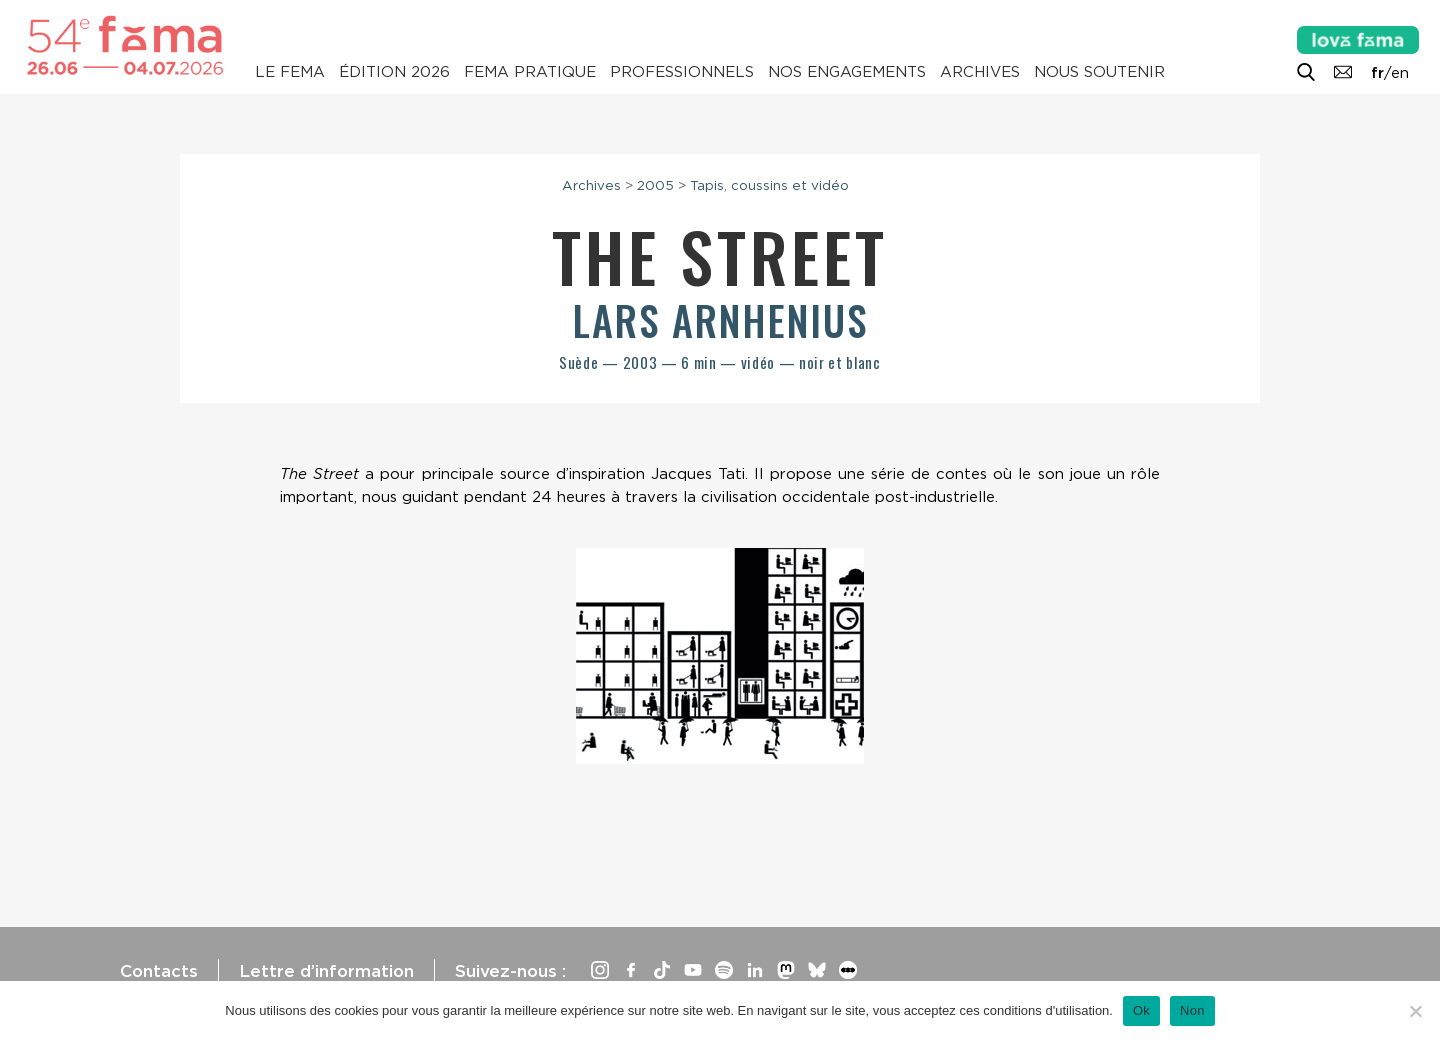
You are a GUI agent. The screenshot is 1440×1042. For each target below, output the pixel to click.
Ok (1141, 1010)
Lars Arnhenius (720, 320)
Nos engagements (847, 72)
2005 (655, 185)
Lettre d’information (326, 971)
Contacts (159, 971)
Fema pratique (530, 72)
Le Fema (290, 72)
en (1400, 73)
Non (1192, 1010)
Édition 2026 (394, 72)
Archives (980, 72)
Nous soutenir (1099, 72)
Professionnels (682, 72)
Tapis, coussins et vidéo (769, 185)
